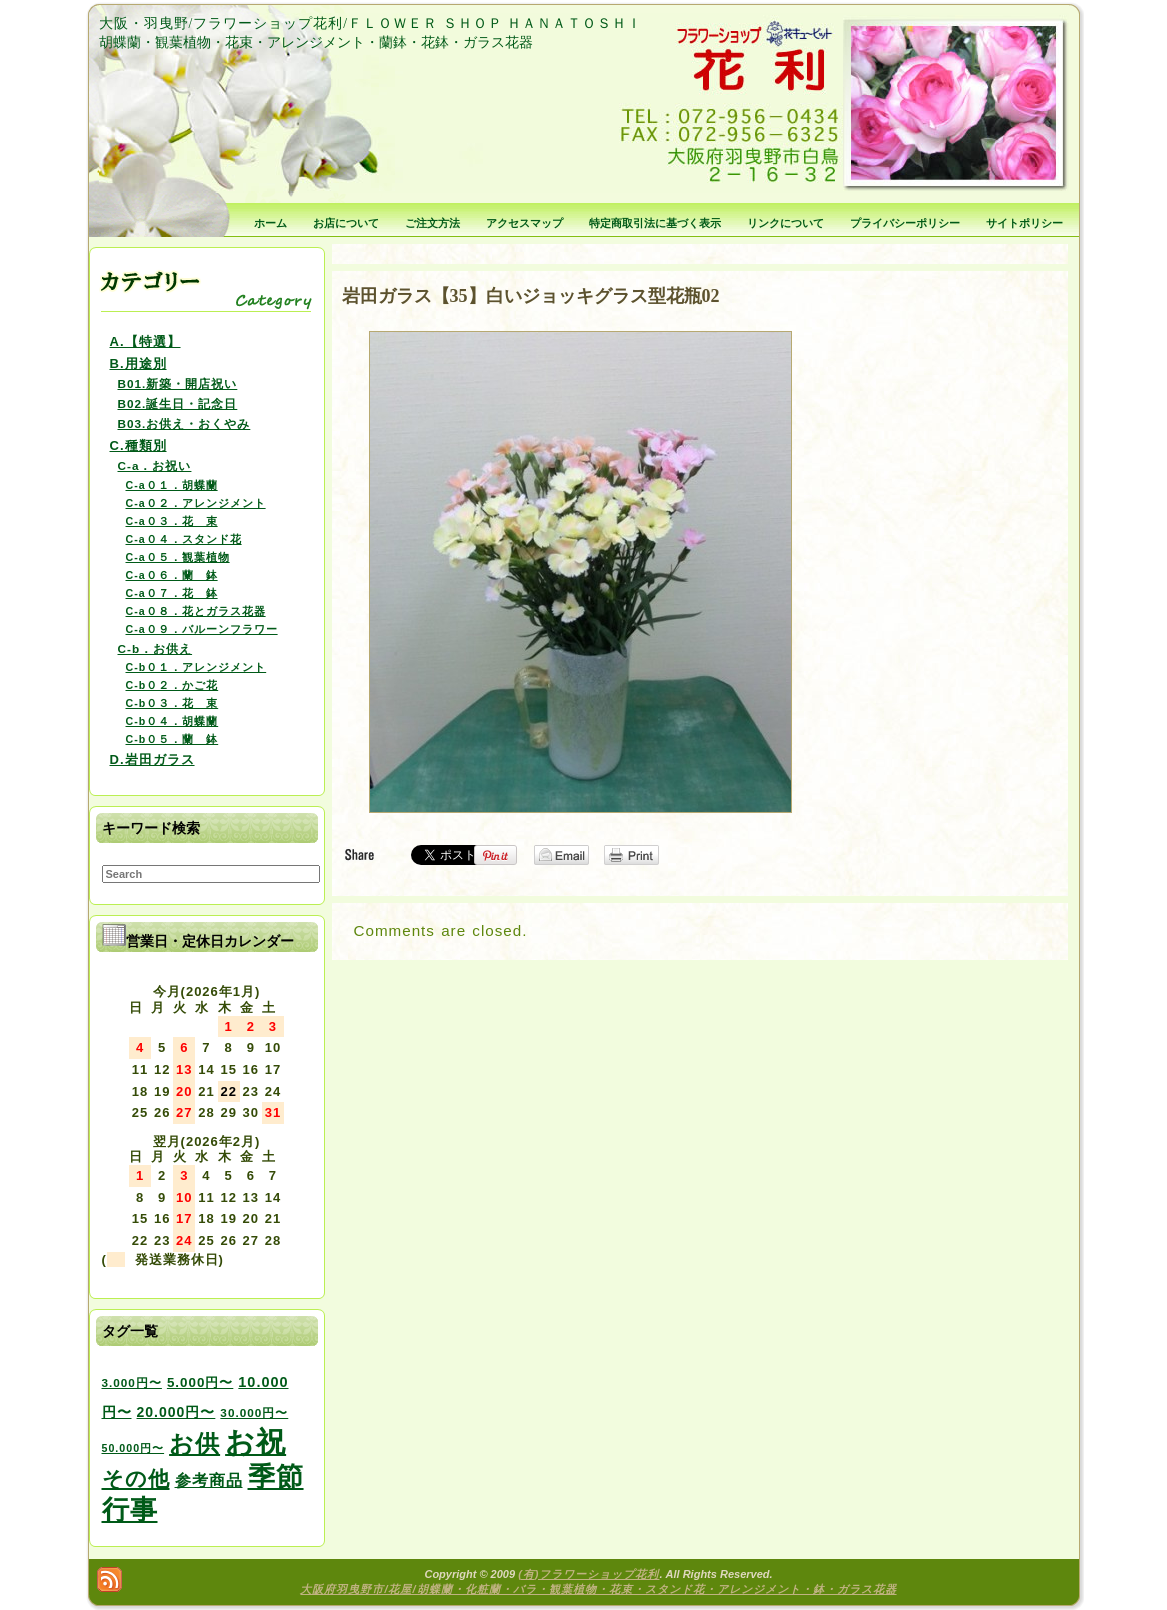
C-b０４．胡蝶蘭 (172, 721)
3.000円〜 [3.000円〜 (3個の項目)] (132, 1382)
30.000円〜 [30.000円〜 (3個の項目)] (254, 1412)
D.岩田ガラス (152, 759)
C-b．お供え (155, 648)
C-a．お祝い (155, 465)
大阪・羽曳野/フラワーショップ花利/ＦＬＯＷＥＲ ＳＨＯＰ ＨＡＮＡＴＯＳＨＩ (370, 23)
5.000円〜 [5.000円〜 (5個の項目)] (200, 1382)
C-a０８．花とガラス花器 (196, 611)
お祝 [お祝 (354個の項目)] (255, 1441)
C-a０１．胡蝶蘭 (172, 485)
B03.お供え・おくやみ (184, 423)
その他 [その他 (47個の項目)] (136, 1479)
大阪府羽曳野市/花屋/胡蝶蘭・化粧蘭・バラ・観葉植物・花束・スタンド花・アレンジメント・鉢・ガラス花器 (598, 1589)
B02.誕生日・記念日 (178, 403)
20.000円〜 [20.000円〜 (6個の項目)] (176, 1412)
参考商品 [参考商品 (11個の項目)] (209, 1480)
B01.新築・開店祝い (178, 383)
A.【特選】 (145, 341)
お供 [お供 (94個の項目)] (194, 1443)
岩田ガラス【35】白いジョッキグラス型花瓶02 (531, 296)
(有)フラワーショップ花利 (588, 1574)
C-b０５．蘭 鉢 (172, 739)
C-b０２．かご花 (172, 685)
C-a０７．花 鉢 (172, 593)
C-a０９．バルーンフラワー (202, 629)
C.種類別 (138, 445)
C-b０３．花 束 (172, 703)
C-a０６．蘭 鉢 (172, 575)
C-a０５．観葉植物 (178, 557)
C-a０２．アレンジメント (196, 503)
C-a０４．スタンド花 (184, 539)
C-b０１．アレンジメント (196, 667)
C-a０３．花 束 (172, 521)
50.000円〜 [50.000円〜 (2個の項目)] (133, 1448)
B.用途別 (138, 363)
